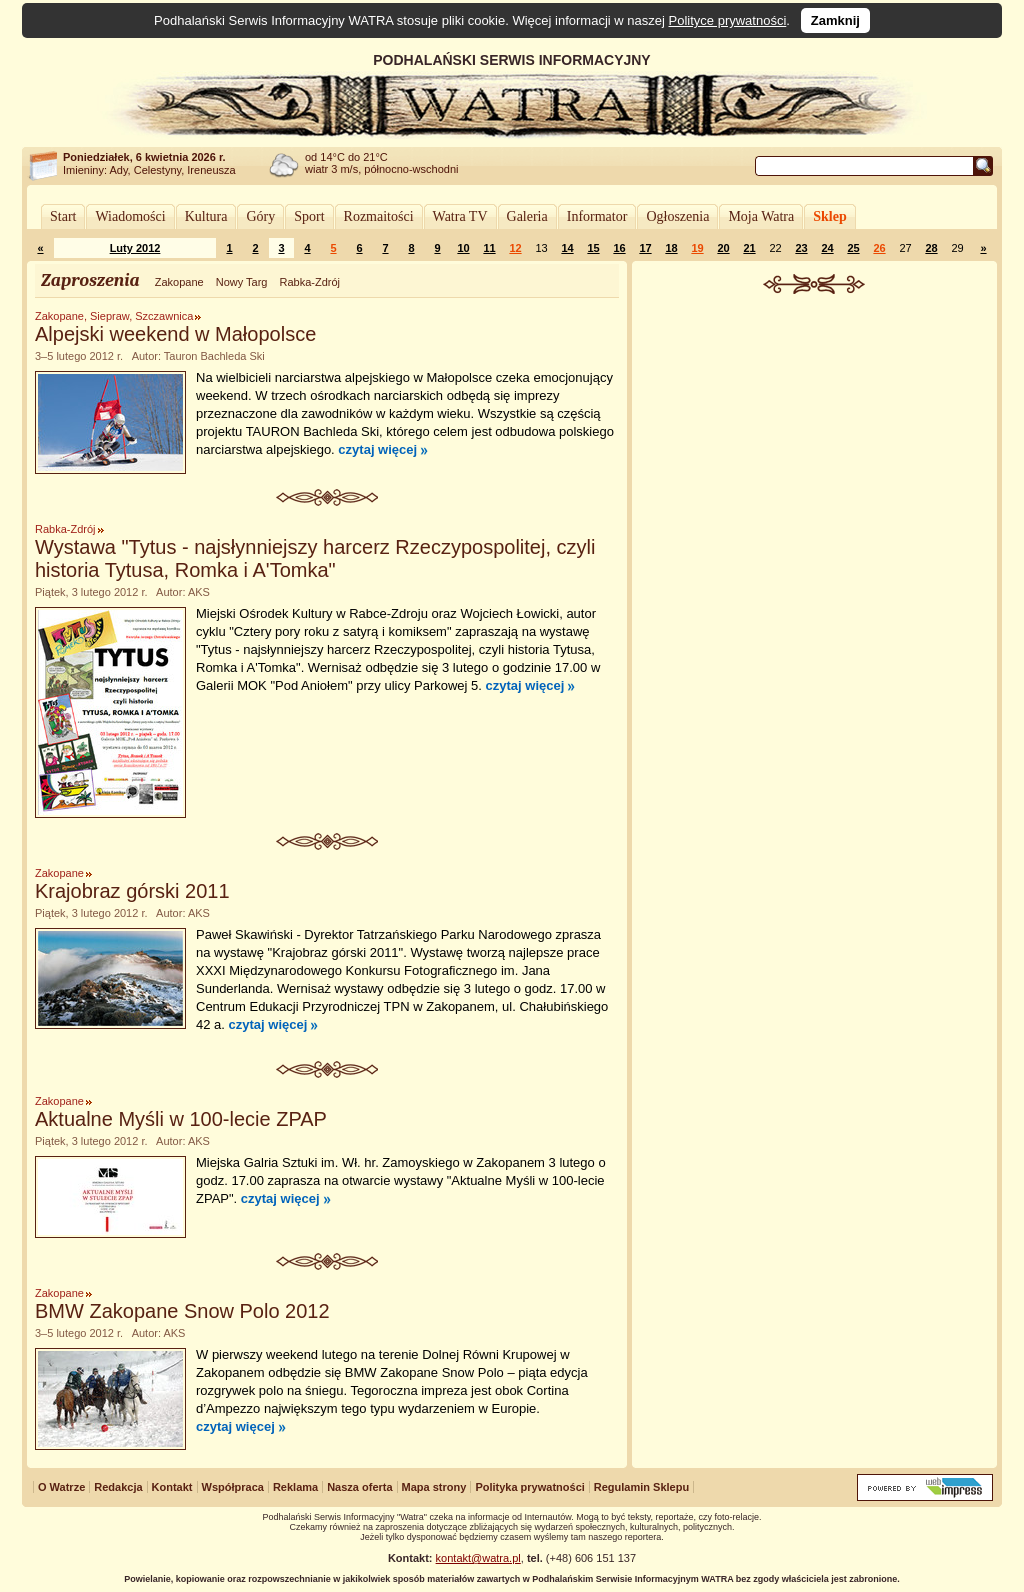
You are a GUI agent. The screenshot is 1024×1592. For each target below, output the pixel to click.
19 (697, 248)
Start (63, 216)
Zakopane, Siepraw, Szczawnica (114, 316)
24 (827, 248)
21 (749, 248)
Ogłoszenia (677, 216)
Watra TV (460, 216)
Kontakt (172, 1487)
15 (593, 248)
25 (853, 248)
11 (489, 248)
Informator (597, 216)
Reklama (295, 1487)
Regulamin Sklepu (641, 1487)
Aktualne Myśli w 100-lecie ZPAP (181, 1119)
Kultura (206, 216)
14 (567, 248)
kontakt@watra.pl (478, 1558)
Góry (260, 216)
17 (645, 248)
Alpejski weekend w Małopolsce (175, 334)
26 (879, 248)
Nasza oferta (359, 1487)
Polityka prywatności (529, 1487)
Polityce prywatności (728, 20)
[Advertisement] (815, 444)
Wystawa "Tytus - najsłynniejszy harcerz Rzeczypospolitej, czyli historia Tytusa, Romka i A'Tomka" (315, 558)
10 (463, 248)
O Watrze (61, 1487)
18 (671, 248)
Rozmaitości (379, 216)
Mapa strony (434, 1487)
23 (801, 248)
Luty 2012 (135, 248)
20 (723, 248)
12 (515, 248)
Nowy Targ (242, 282)
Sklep (829, 216)
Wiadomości (130, 216)
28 (931, 248)
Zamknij (835, 20)
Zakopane (179, 282)
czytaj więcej (377, 449)
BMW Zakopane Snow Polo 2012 (182, 1311)
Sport (309, 216)
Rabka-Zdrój (309, 282)
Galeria (527, 216)
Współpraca (233, 1487)
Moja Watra (761, 216)
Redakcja (118, 1487)
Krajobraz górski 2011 (132, 891)
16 (619, 248)
